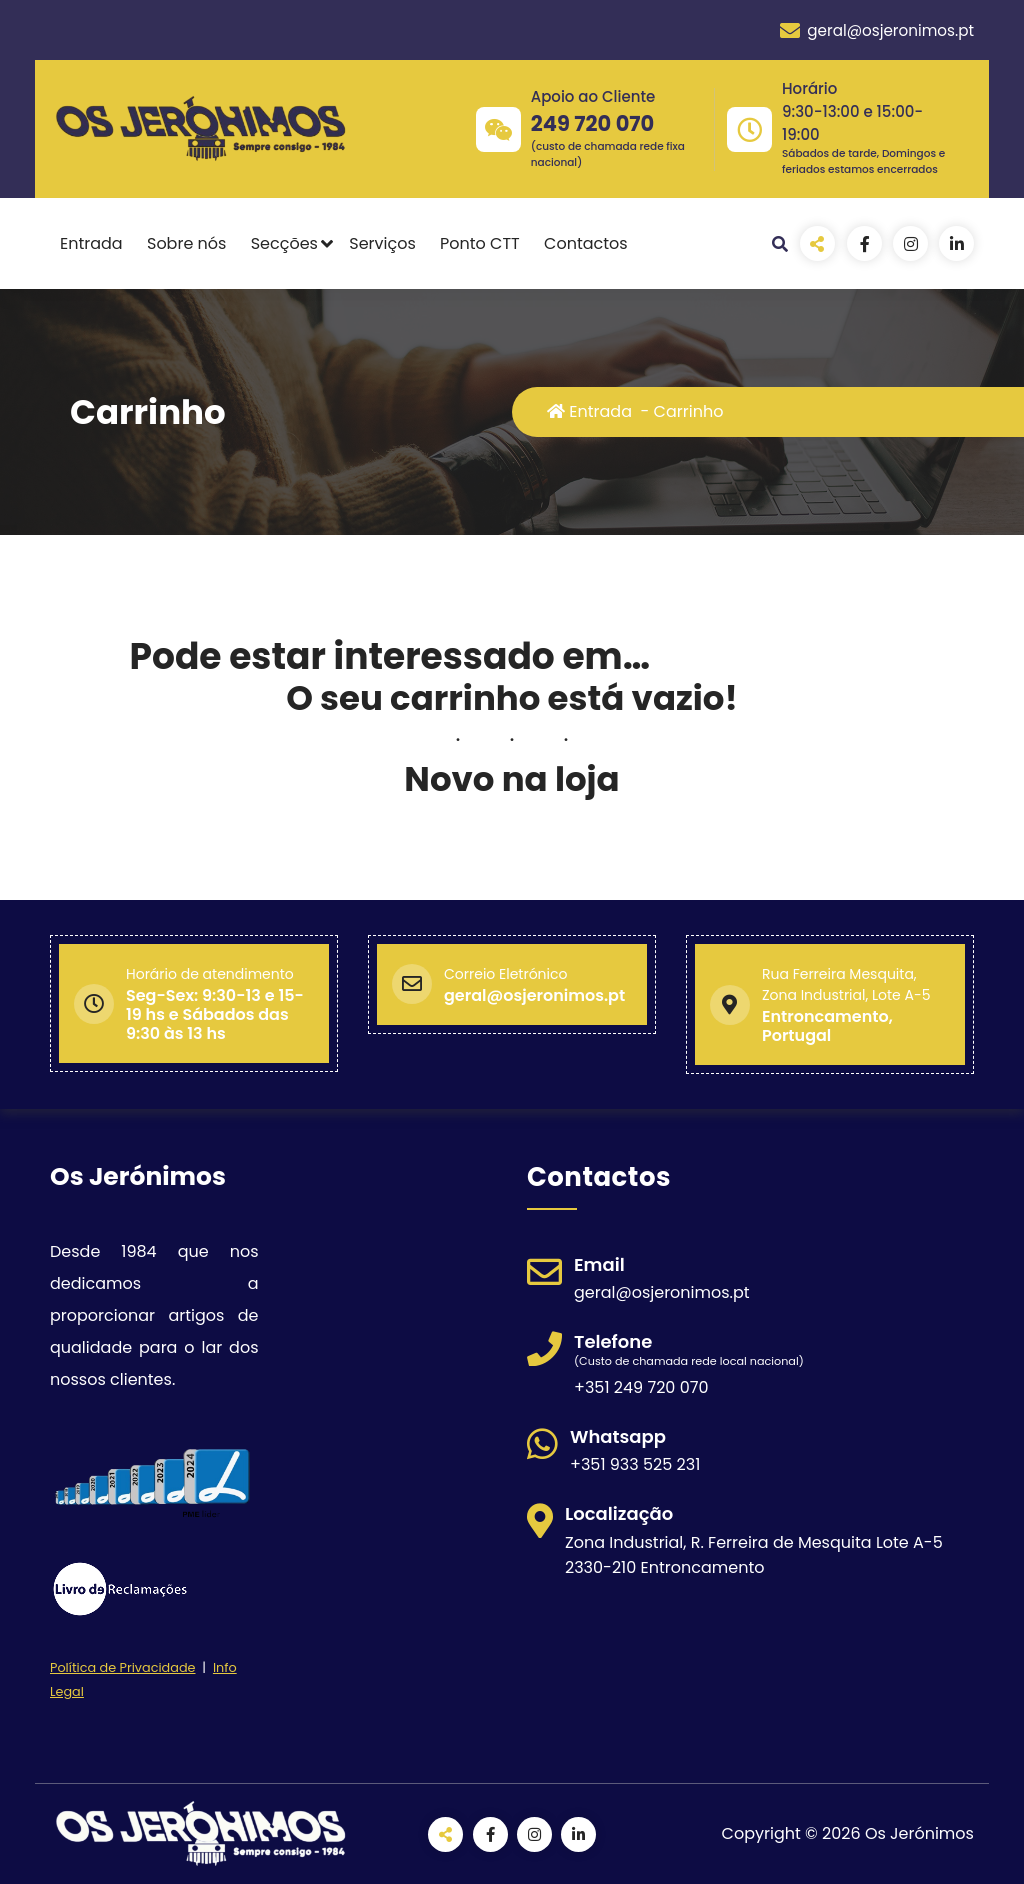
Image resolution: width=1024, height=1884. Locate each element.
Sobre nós (186, 243)
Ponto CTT (480, 243)
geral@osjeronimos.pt (877, 31)
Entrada (91, 243)
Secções (284, 243)
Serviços (382, 243)
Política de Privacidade (123, 1667)
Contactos (586, 243)
